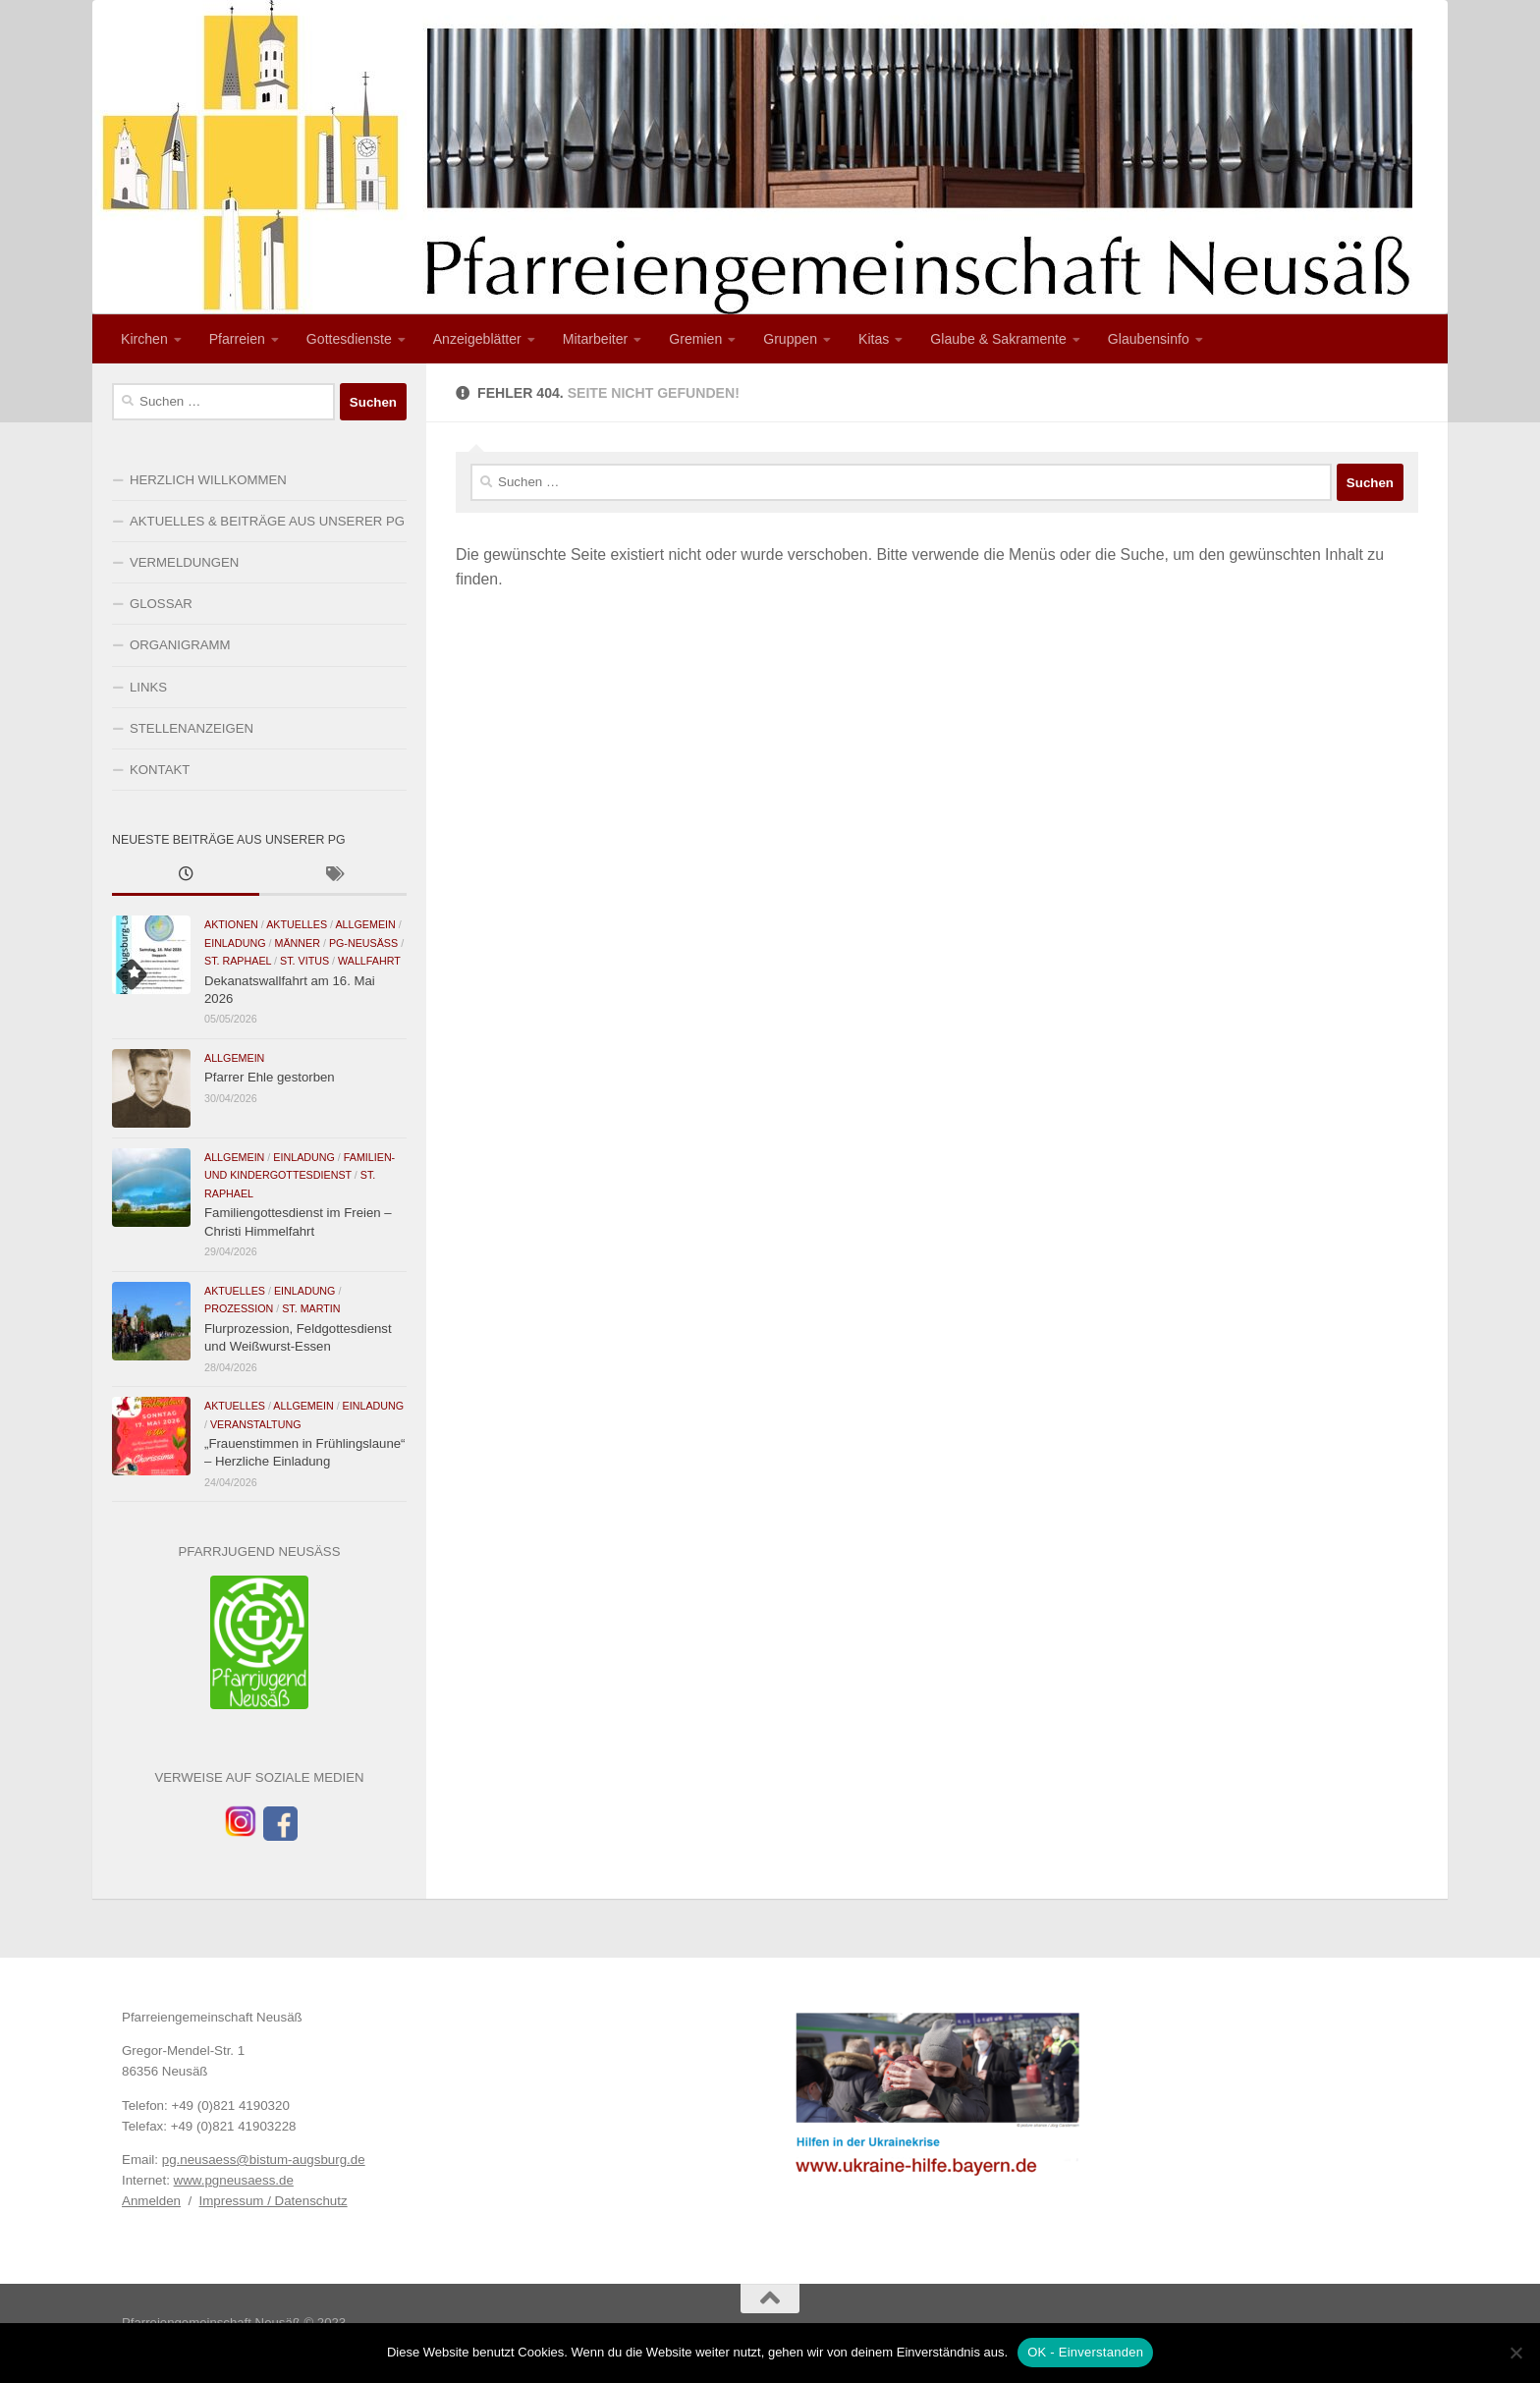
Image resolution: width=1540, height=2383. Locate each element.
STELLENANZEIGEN (191, 728)
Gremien (695, 339)
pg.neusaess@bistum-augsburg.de (263, 2159)
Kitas (873, 339)
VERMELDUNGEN (184, 562)
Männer (296, 943)
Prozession (238, 1308)
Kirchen (144, 339)
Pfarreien (237, 339)
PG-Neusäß (363, 943)
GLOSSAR (161, 603)
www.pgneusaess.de (234, 2180)
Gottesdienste (349, 339)
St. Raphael (237, 961)
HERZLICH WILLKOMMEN (208, 479)
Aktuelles (296, 924)
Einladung (235, 943)
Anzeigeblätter (477, 339)
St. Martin (311, 1308)
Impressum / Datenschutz (273, 2200)
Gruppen (790, 339)
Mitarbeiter (596, 339)
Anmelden (151, 2200)
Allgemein (365, 924)
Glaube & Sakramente (998, 339)
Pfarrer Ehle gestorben (269, 1077)
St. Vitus (304, 961)
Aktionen (231, 924)
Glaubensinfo (1148, 339)
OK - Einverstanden (1085, 2352)
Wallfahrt (369, 961)
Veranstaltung (256, 1424)
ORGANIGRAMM (180, 644)
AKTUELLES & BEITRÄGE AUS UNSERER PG (267, 521)
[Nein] (1515, 2352)
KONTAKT (160, 769)
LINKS (148, 687)
